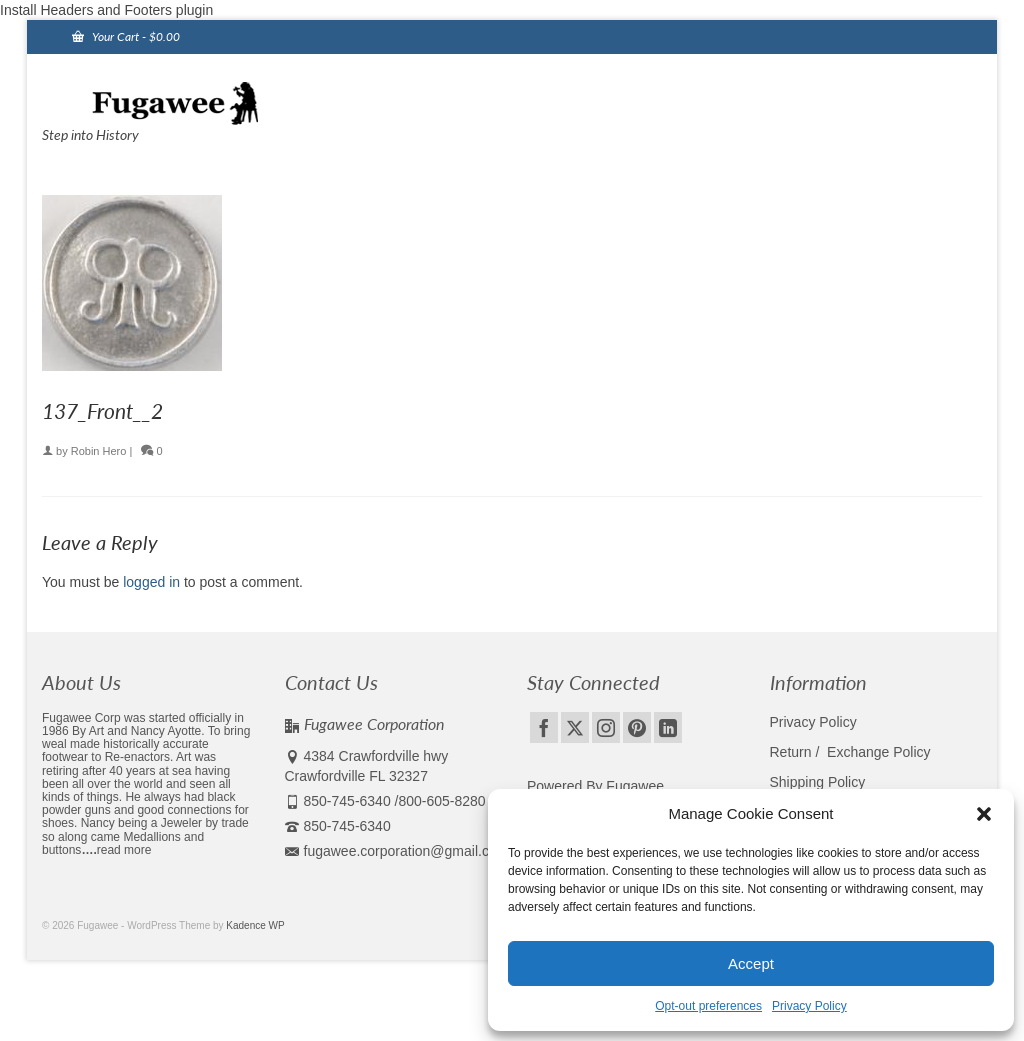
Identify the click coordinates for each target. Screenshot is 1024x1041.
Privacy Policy (809, 1006)
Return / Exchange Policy (850, 752)
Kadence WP (255, 925)
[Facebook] (544, 727)
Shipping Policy (818, 782)
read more (124, 850)
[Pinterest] (637, 727)
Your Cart (126, 36)
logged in (151, 582)
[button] (984, 814)
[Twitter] (575, 727)
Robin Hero (99, 451)
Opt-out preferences (708, 1006)
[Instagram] (606, 727)
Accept (751, 963)
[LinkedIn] (668, 727)
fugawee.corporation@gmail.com (397, 851)
